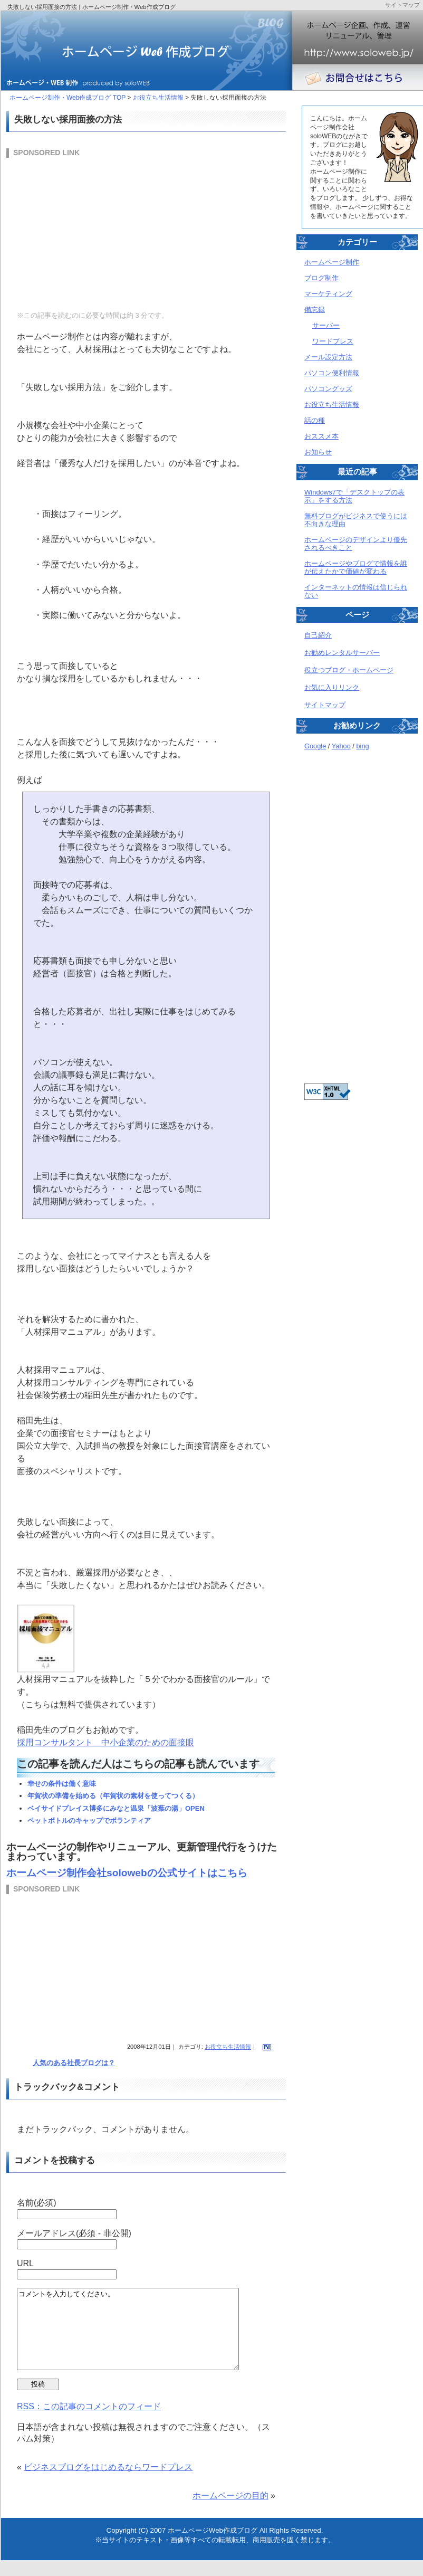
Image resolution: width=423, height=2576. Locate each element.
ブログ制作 (321, 278)
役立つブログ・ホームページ (348, 670)
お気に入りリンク (331, 687)
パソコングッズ (328, 389)
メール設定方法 (328, 357)
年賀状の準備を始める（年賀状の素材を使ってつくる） (113, 1796)
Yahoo (341, 746)
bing (362, 746)
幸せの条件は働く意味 (61, 1784)
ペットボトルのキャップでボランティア (89, 1820)
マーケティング (328, 294)
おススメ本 (321, 436)
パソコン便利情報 (331, 373)
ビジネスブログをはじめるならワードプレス (108, 2482)
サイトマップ (324, 705)
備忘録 (314, 309)
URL (25, 2263)
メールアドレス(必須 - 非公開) (74, 2233)
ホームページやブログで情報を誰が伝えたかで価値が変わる (355, 567)
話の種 (314, 420)
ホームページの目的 (230, 2511)
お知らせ (318, 452)
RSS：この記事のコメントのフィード (89, 2422)
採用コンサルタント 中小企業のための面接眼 (105, 1742)
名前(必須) (36, 2202)
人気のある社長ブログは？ (74, 2063)
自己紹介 (318, 635)
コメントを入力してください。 (141, 2337)
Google (315, 746)
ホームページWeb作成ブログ (212, 2546)
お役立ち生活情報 (158, 97)
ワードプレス (332, 341)
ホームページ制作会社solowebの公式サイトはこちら (126, 1872)
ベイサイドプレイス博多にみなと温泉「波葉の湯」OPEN (116, 1808)
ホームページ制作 (331, 262)
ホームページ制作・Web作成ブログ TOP (67, 97)
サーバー (326, 325)
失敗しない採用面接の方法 (68, 119)
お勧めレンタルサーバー (342, 653)
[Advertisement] (85, 233)
